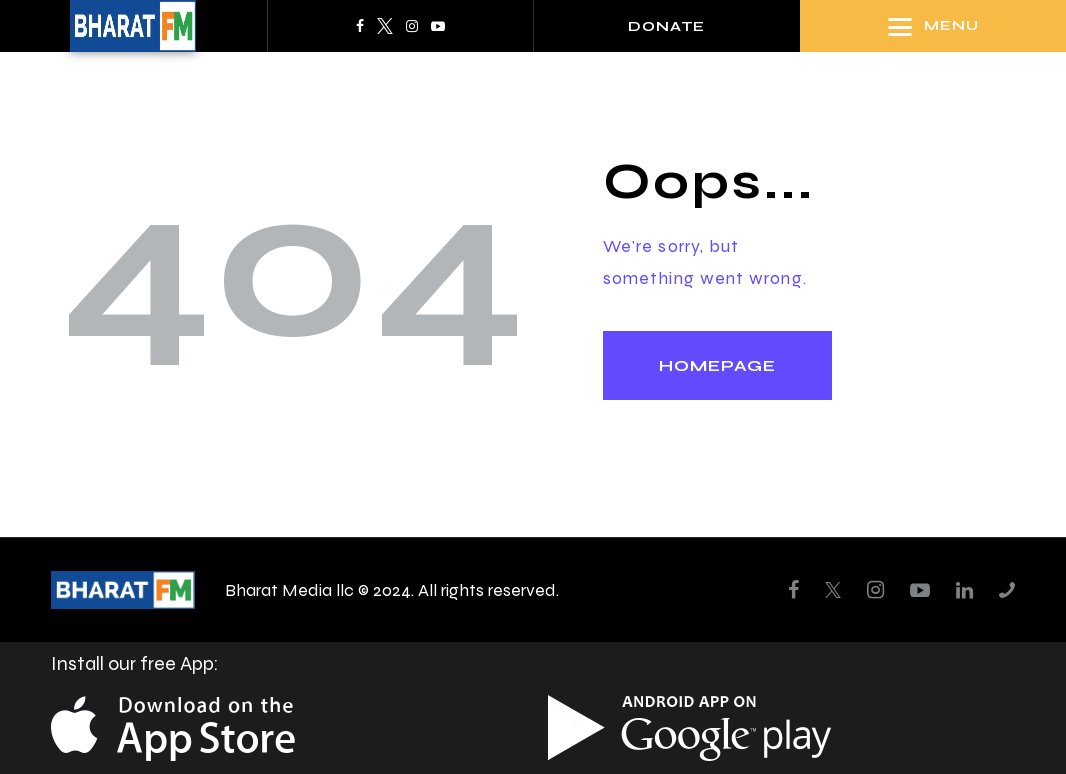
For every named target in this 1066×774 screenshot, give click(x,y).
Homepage (717, 365)
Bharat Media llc (289, 589)
